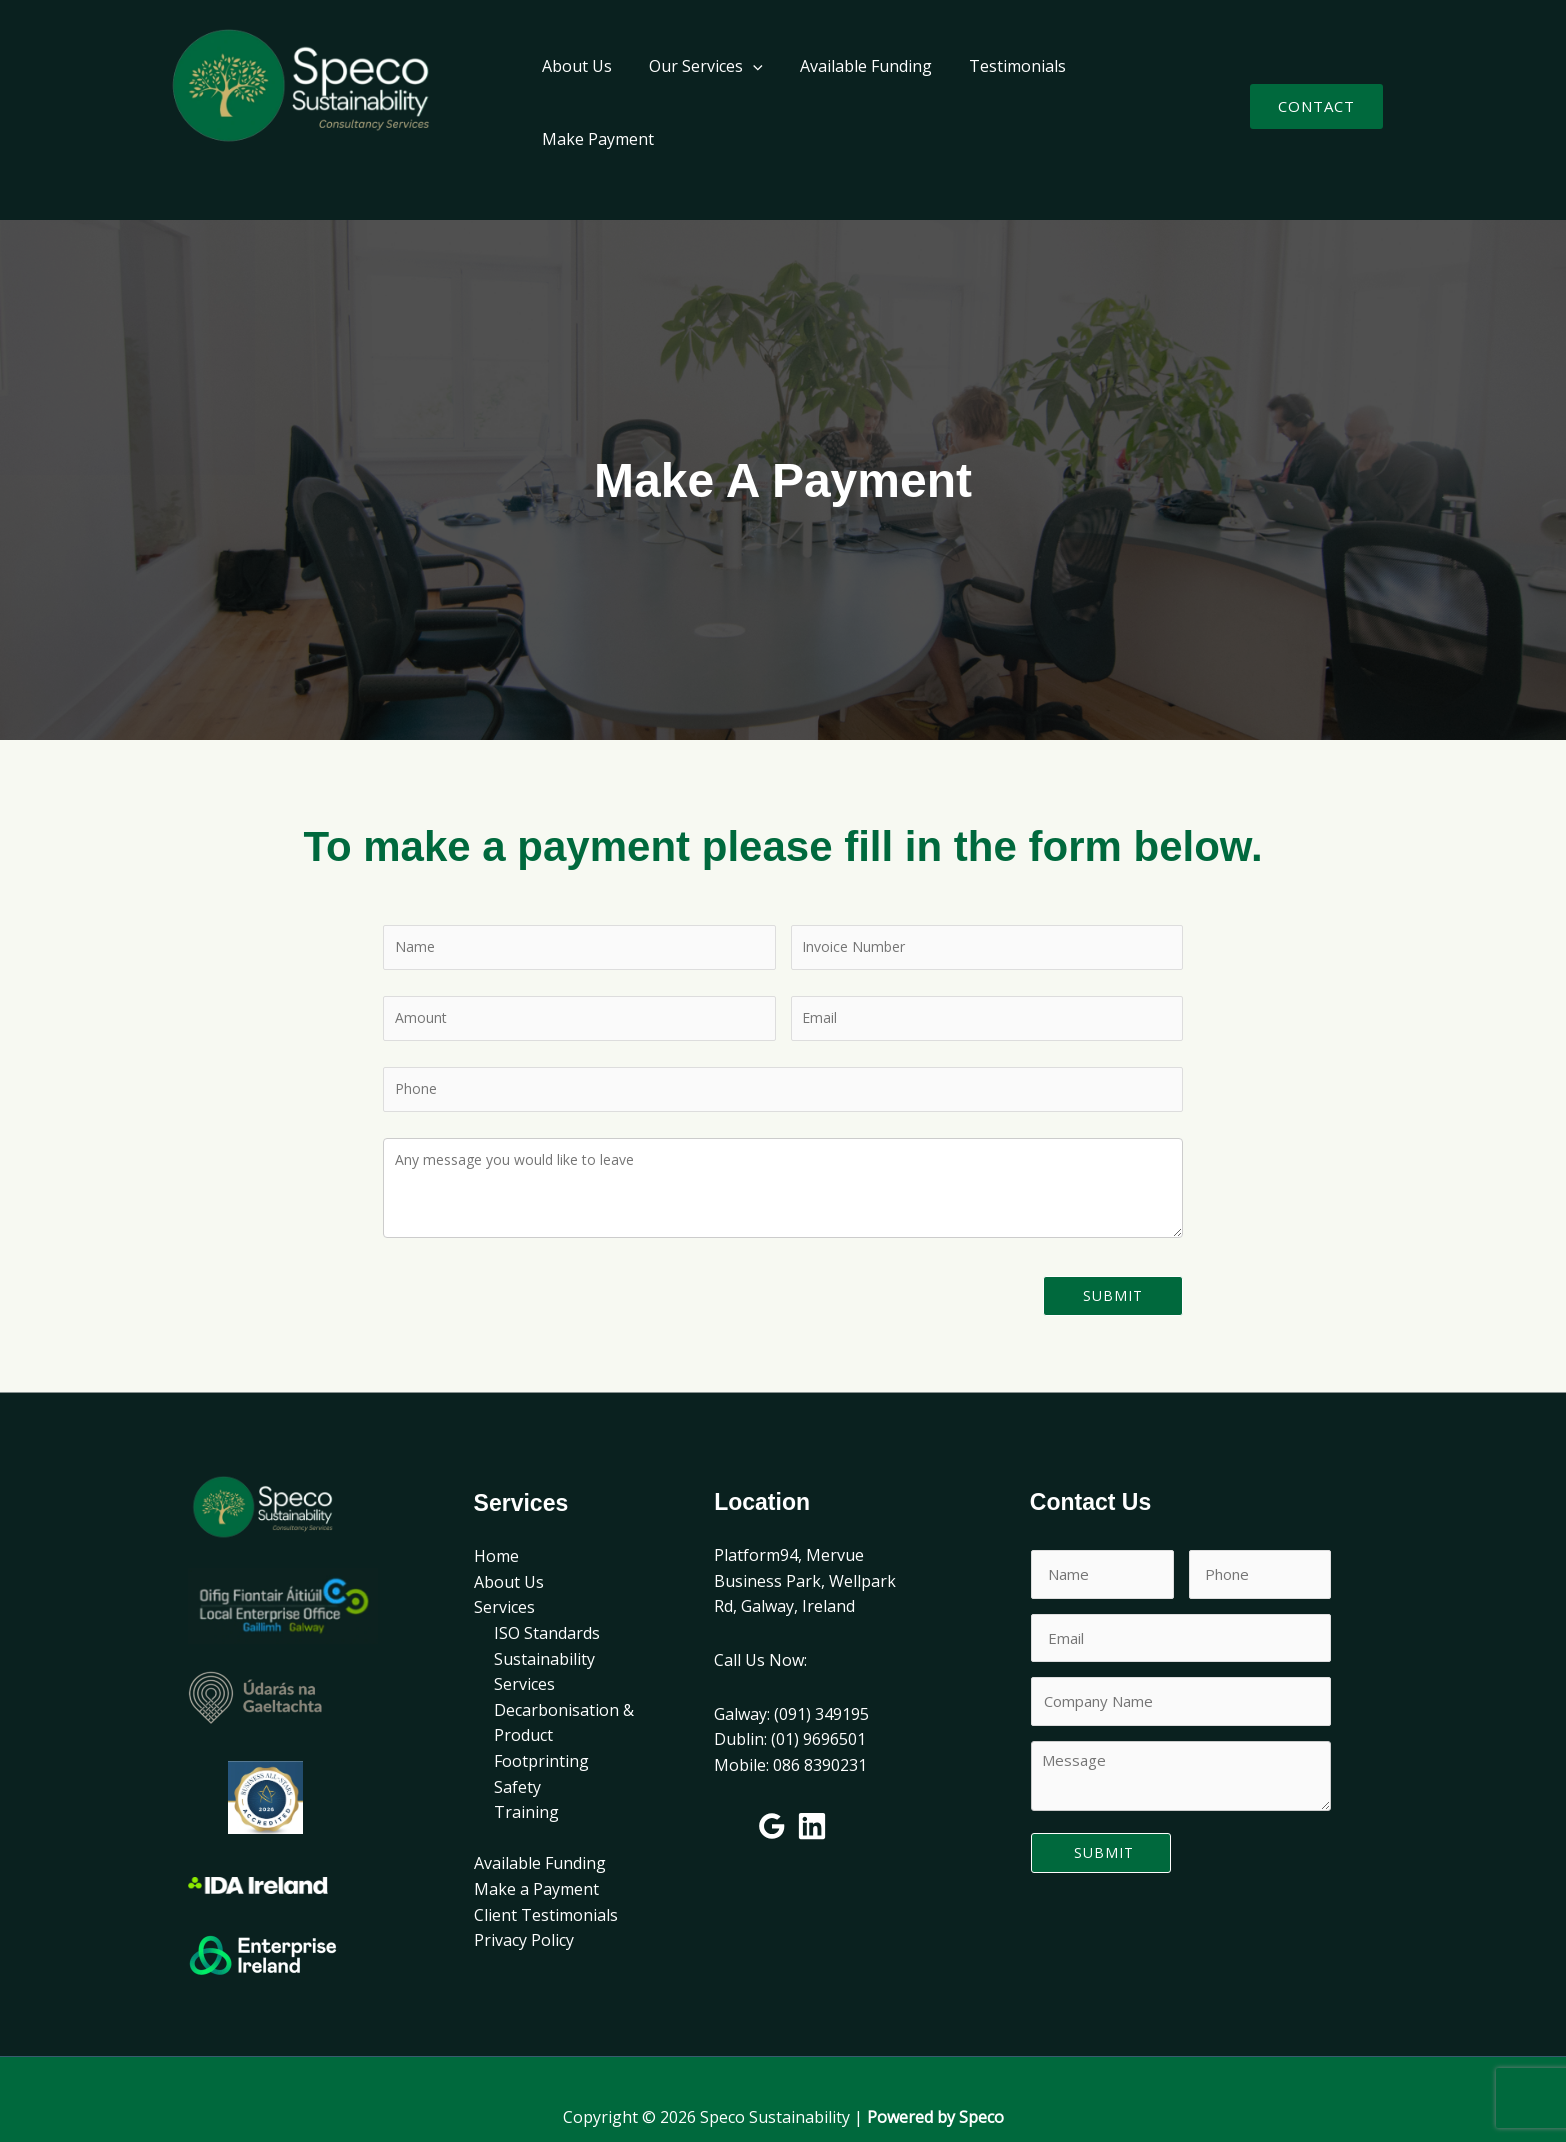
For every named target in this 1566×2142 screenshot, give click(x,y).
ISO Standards (547, 1598)
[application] (747, 89)
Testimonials (1001, 89)
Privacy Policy (524, 1905)
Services (504, 1572)
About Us (576, 89)
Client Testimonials (546, 1880)
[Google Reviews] (772, 1791)
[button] (1316, 88)
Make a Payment (536, 1854)
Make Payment (1138, 89)
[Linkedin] (812, 1791)
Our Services (700, 89)
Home (496, 1521)
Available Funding (855, 89)
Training (526, 1777)
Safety (517, 1752)
